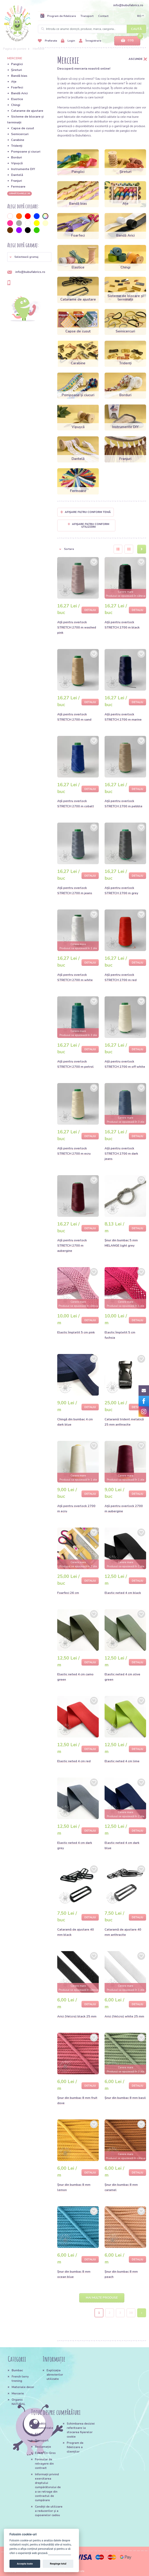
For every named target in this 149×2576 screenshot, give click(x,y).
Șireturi (16, 70)
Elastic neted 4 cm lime (122, 1761)
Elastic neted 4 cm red (74, 1761)
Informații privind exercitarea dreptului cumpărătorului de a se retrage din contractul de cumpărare (48, 2487)
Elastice (17, 99)
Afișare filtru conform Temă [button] (88, 512)
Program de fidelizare (58, 16)
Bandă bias (19, 76)
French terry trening (20, 2379)
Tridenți (16, 146)
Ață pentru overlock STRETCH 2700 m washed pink (76, 627)
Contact (103, 16)
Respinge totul (58, 2563)
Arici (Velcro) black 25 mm (76, 2016)
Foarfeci (17, 87)
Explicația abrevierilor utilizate (55, 2374)
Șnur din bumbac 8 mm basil (125, 2098)
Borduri (16, 157)
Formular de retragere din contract (44, 2463)
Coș (127, 40)
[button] (29, 256)
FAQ (38, 2434)
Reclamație (43, 2447)
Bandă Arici (19, 93)
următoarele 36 (19, 193)
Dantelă (17, 175)
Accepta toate (25, 2563)
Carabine (17, 140)
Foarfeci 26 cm (68, 1593)
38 (131, 2313)
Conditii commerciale (44, 2426)
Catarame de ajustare (27, 111)
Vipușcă (17, 163)
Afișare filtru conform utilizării (88, 525)
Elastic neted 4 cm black (123, 1593)
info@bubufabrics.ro (128, 5)
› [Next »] (141, 2313)
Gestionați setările (59, 2553)
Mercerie (18, 2393)
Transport (87, 16)
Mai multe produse (102, 2298)
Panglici (17, 64)
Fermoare (18, 186)
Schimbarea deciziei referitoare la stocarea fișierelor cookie (81, 2430)
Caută (136, 29)
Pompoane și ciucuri (25, 151)
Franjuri (16, 181)
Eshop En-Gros (45, 2453)
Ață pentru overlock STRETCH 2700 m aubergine (72, 1245)
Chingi (15, 105)
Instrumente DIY (23, 169)
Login (68, 41)
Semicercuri (20, 134)
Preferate (47, 41)
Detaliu (90, 610)
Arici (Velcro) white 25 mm (124, 2016)
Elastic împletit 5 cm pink (76, 1332)
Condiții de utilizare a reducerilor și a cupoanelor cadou (48, 2511)
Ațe (13, 81)
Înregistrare (90, 41)
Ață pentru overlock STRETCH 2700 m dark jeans (121, 1153)
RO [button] (139, 16)
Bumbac (17, 2370)
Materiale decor (23, 2387)
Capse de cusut (22, 128)
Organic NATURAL (18, 2402)
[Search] (92, 29)
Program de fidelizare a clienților (75, 2447)
